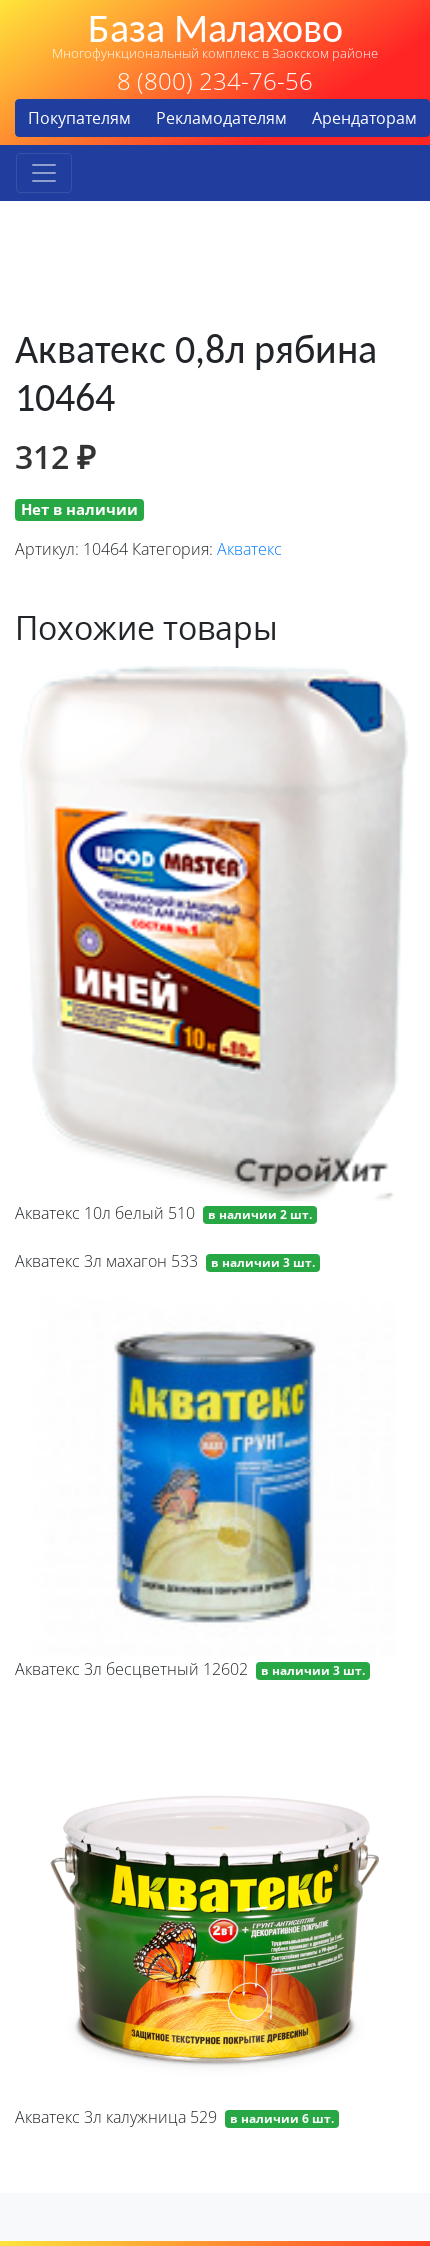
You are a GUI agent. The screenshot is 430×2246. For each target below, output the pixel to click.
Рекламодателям (221, 118)
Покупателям (79, 118)
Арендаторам (364, 118)
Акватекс (249, 549)
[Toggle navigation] (44, 173)
